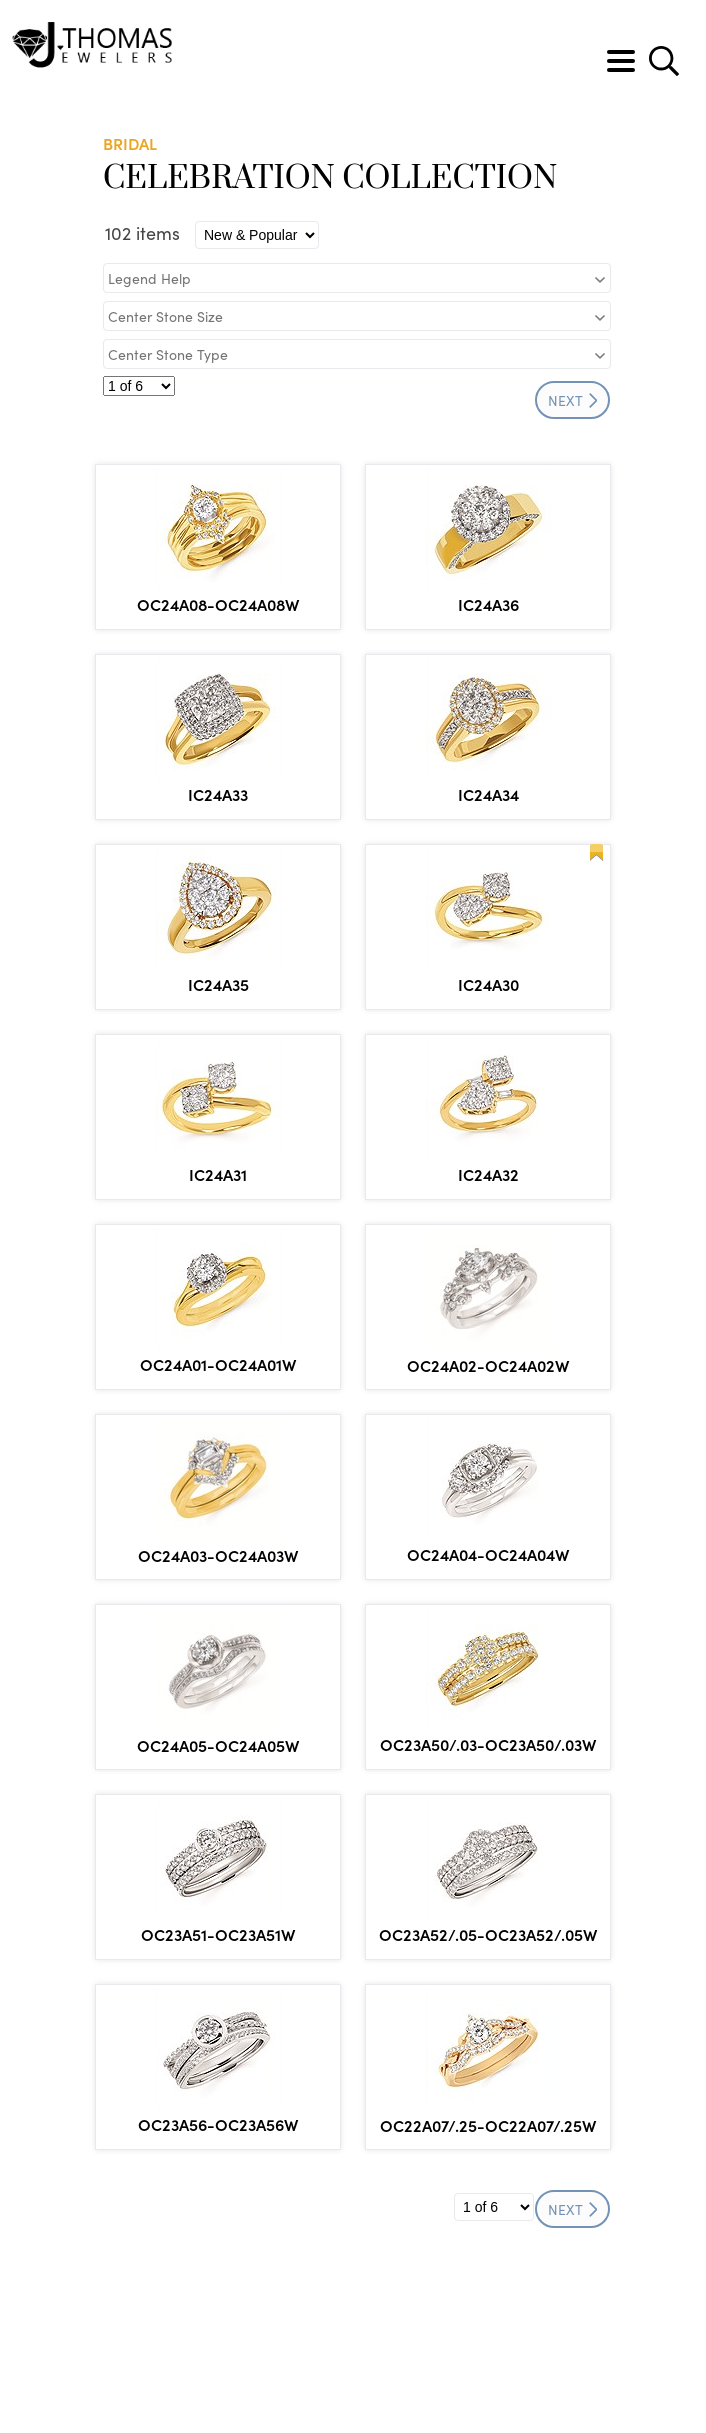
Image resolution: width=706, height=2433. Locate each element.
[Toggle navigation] (621, 61)
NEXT (573, 400)
